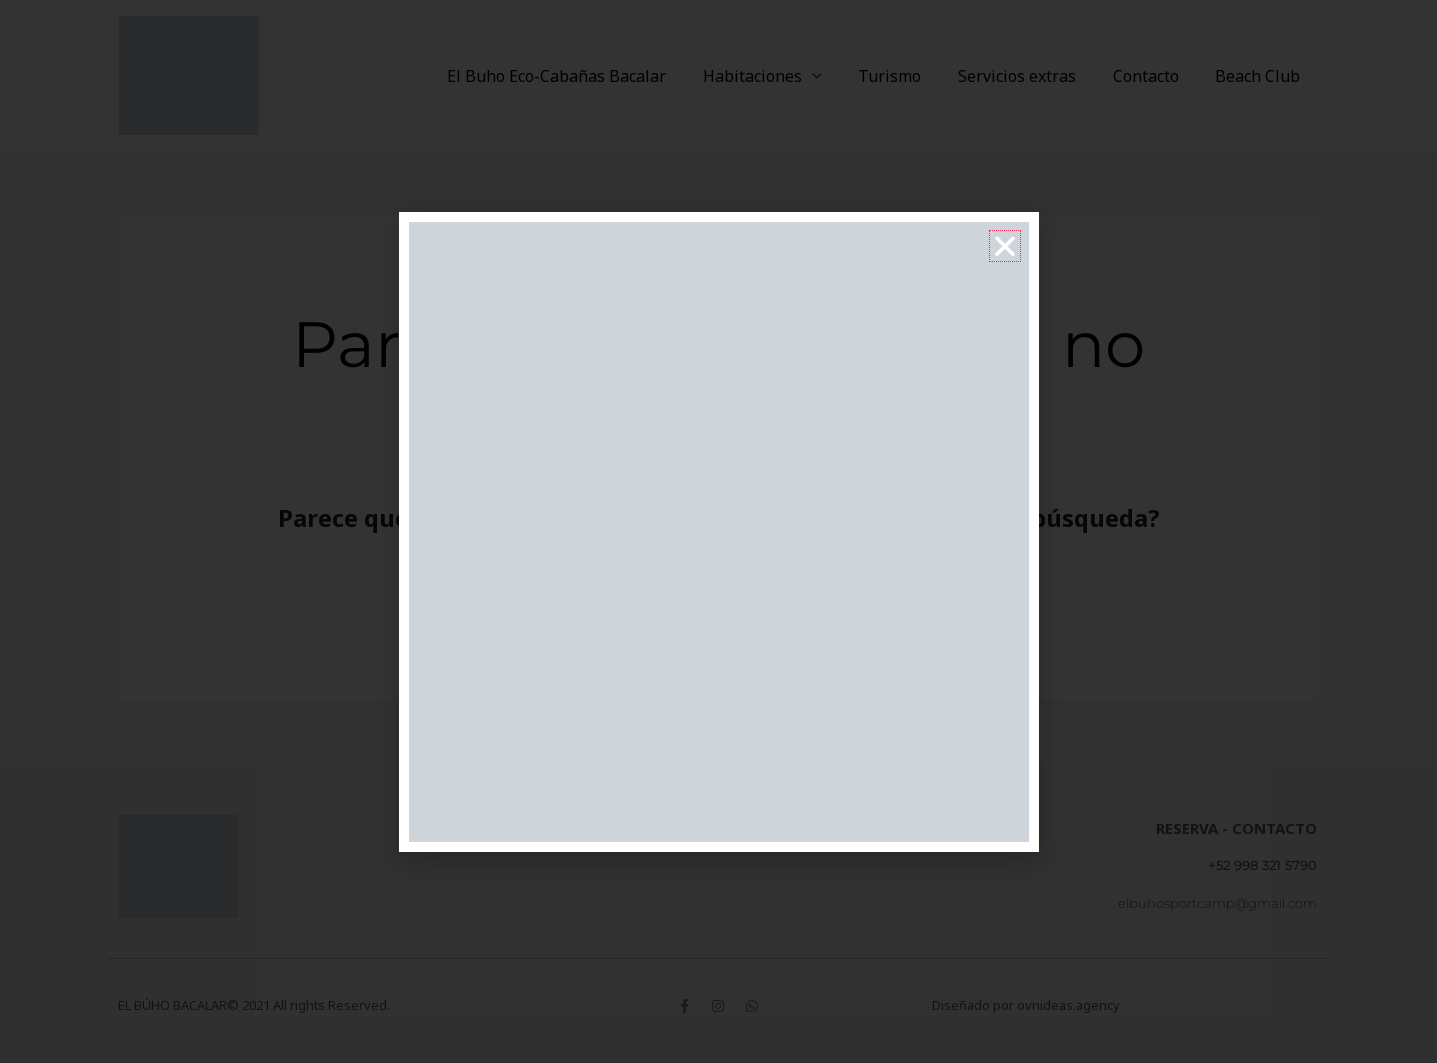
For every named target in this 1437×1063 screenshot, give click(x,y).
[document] (718, 531)
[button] (1005, 246)
